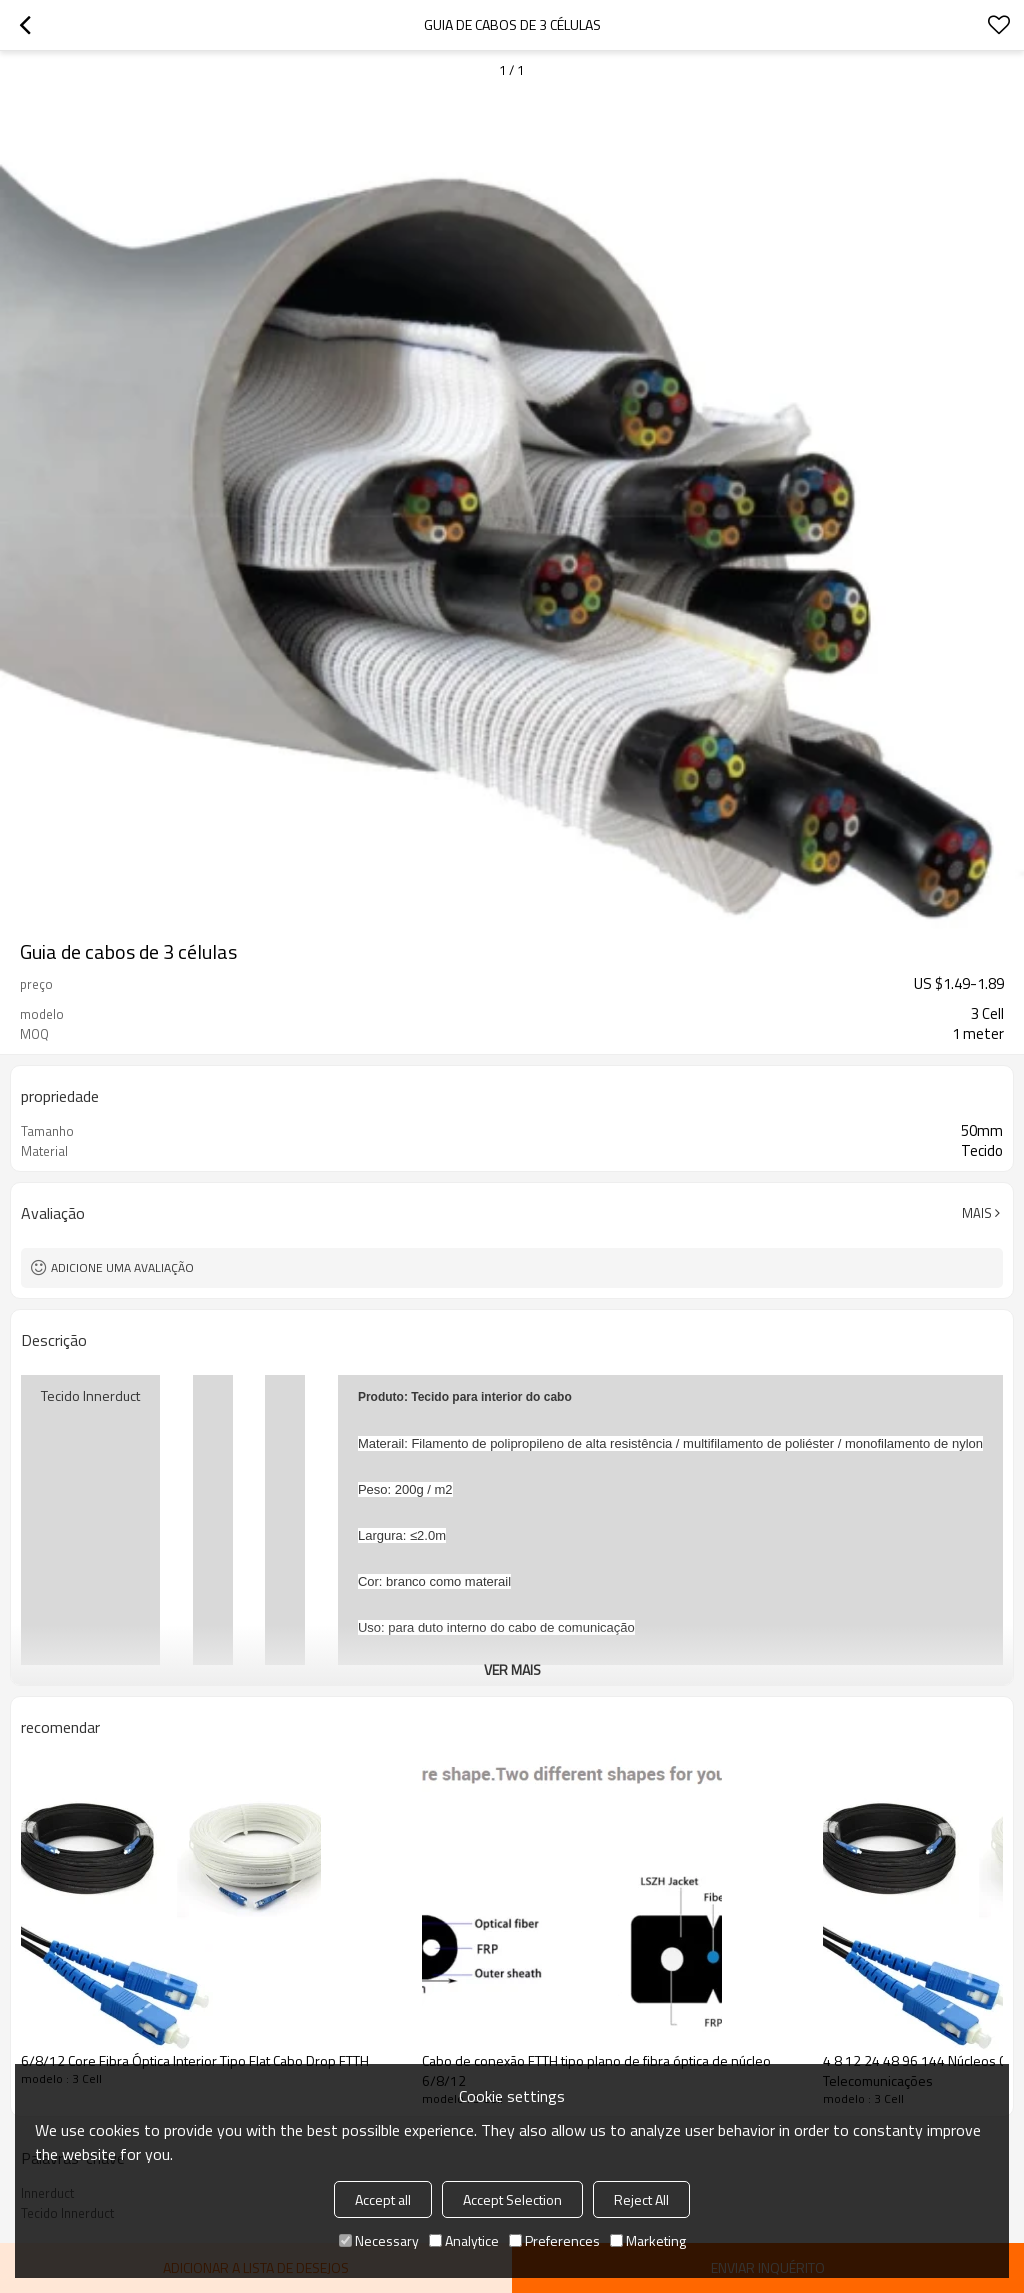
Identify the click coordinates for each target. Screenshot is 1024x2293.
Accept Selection (512, 2199)
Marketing (648, 2240)
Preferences (554, 2240)
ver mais (512, 1669)
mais (977, 1213)
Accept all (383, 2199)
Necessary (379, 2240)
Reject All (641, 2199)
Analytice (464, 2240)
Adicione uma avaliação (122, 1267)
